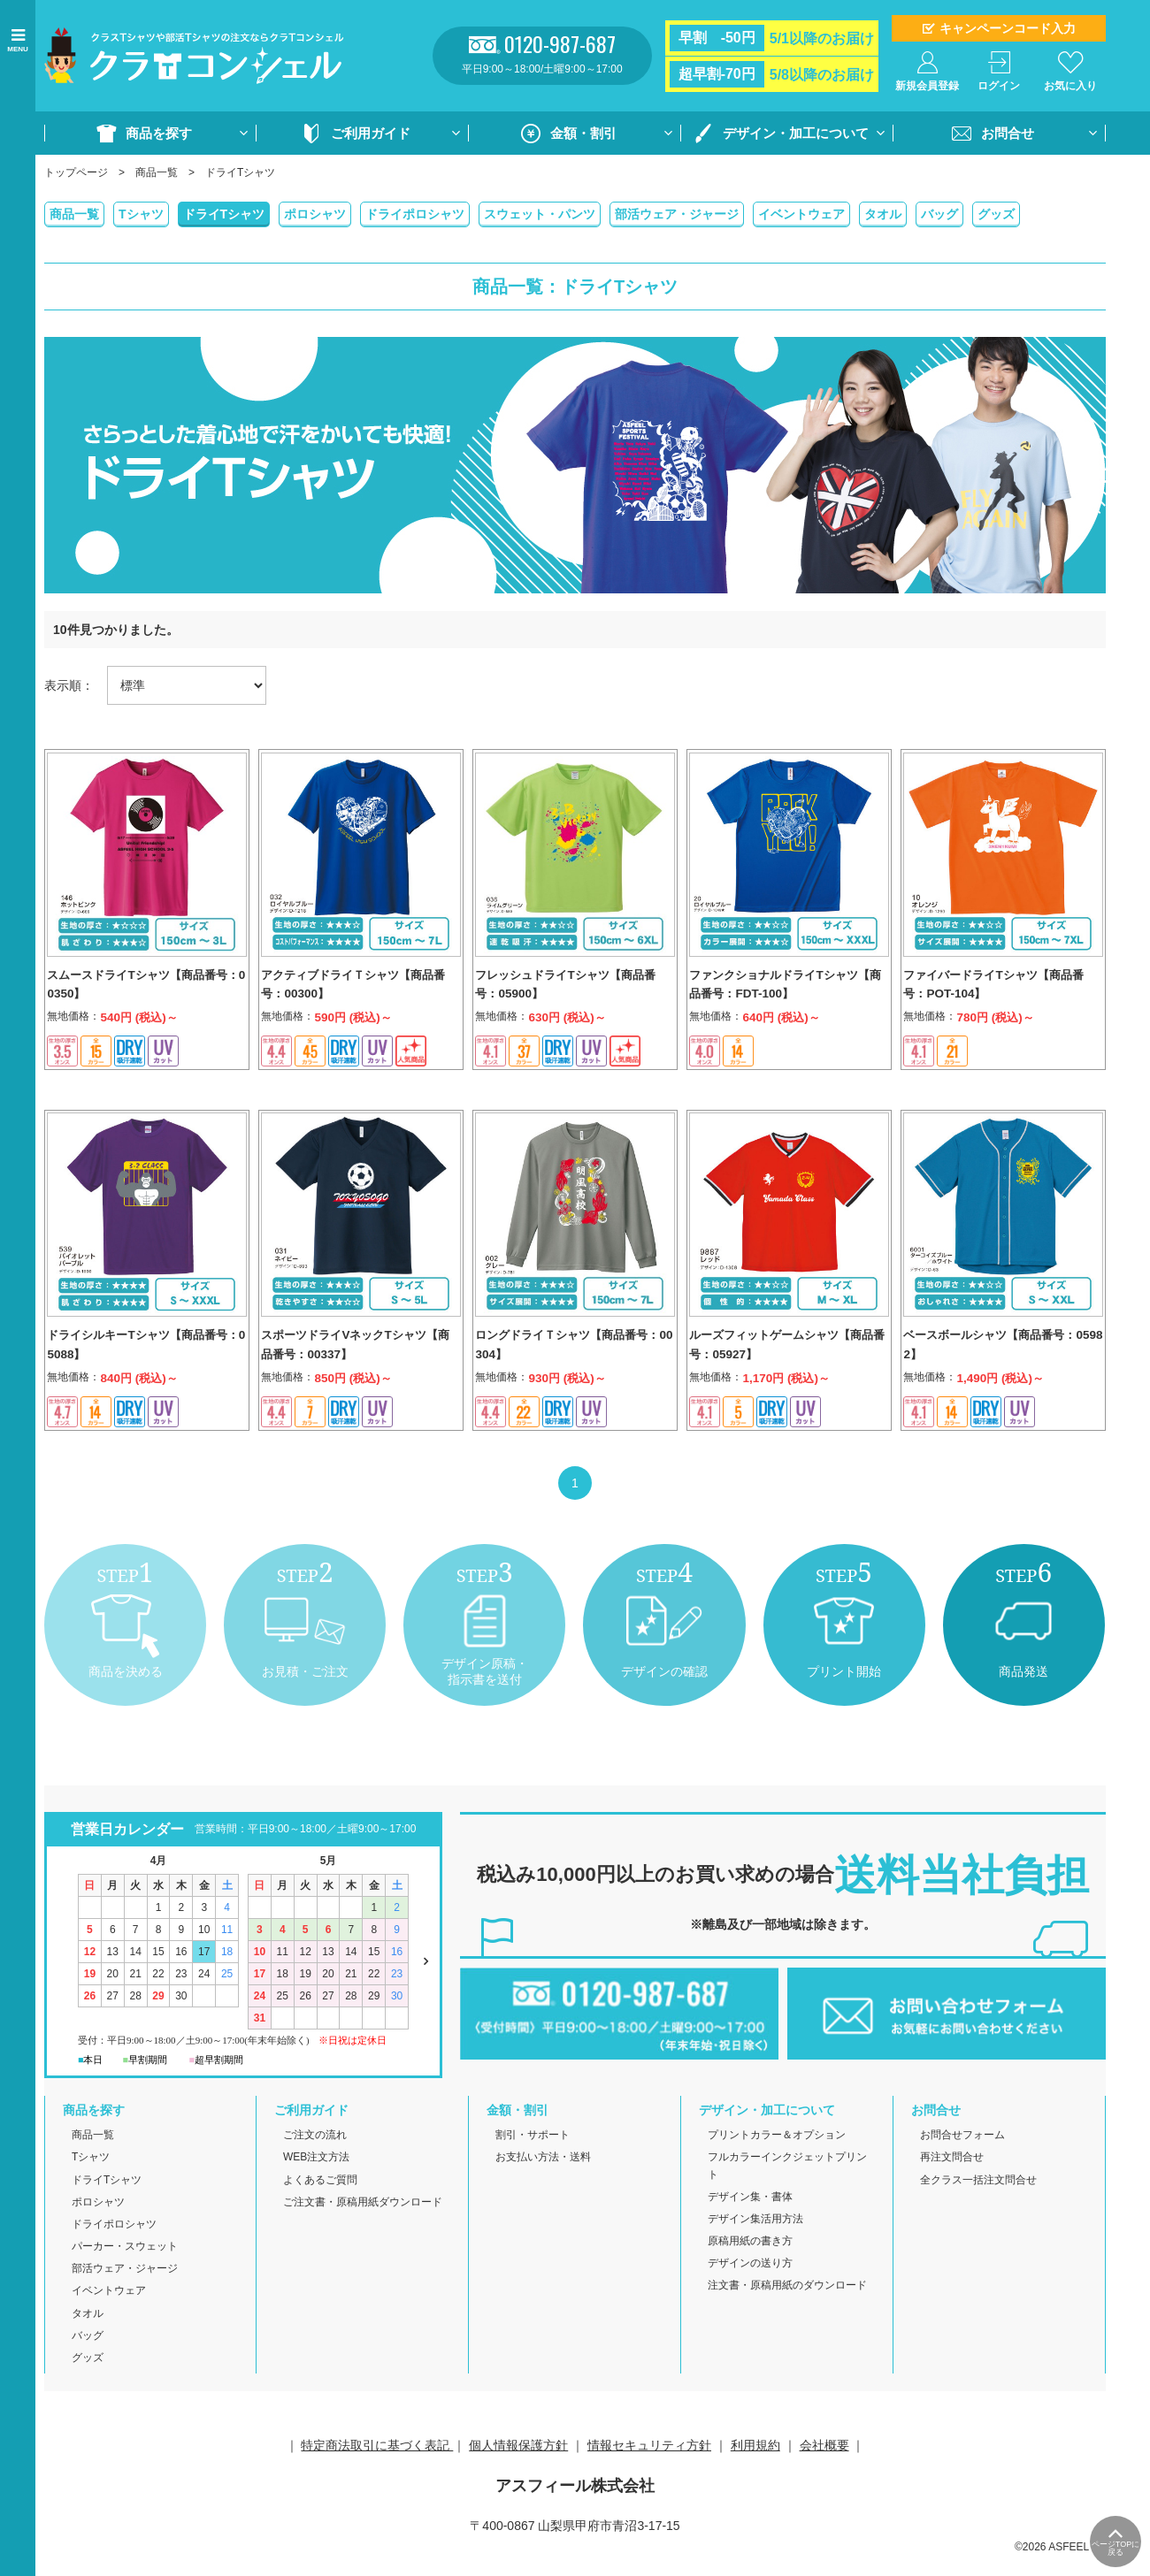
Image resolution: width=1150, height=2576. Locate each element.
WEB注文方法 (316, 2178)
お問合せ (1007, 133)
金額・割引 (583, 133)
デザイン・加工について (796, 133)
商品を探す (159, 133)
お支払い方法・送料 (543, 2178)
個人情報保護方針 (518, 2465)
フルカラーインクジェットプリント (787, 2186)
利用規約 (755, 2465)
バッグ (939, 214)
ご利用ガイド (370, 133)
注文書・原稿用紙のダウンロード (787, 2306)
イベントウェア (801, 214)
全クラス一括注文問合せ (978, 2200)
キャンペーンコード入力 (1007, 28)
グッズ (996, 214)
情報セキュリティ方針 (649, 2465)
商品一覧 (156, 172)
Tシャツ (141, 214)
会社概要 (824, 2465)
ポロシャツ (315, 214)
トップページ (76, 172)
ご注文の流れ (315, 2155)
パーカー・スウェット (125, 2266)
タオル (882, 214)
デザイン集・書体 (750, 2217)
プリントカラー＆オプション (777, 2155)
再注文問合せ (952, 2178)
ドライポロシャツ (414, 214)
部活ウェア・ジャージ (677, 214)
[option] (575, 465)
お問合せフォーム (962, 2155)
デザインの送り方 (750, 2283)
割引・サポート (532, 2155)
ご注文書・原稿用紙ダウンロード (362, 2222)
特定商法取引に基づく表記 (377, 2465)
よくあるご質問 (320, 2200)
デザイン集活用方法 (755, 2239)
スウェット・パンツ (539, 214)
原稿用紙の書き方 (750, 2261)
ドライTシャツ (224, 214)
